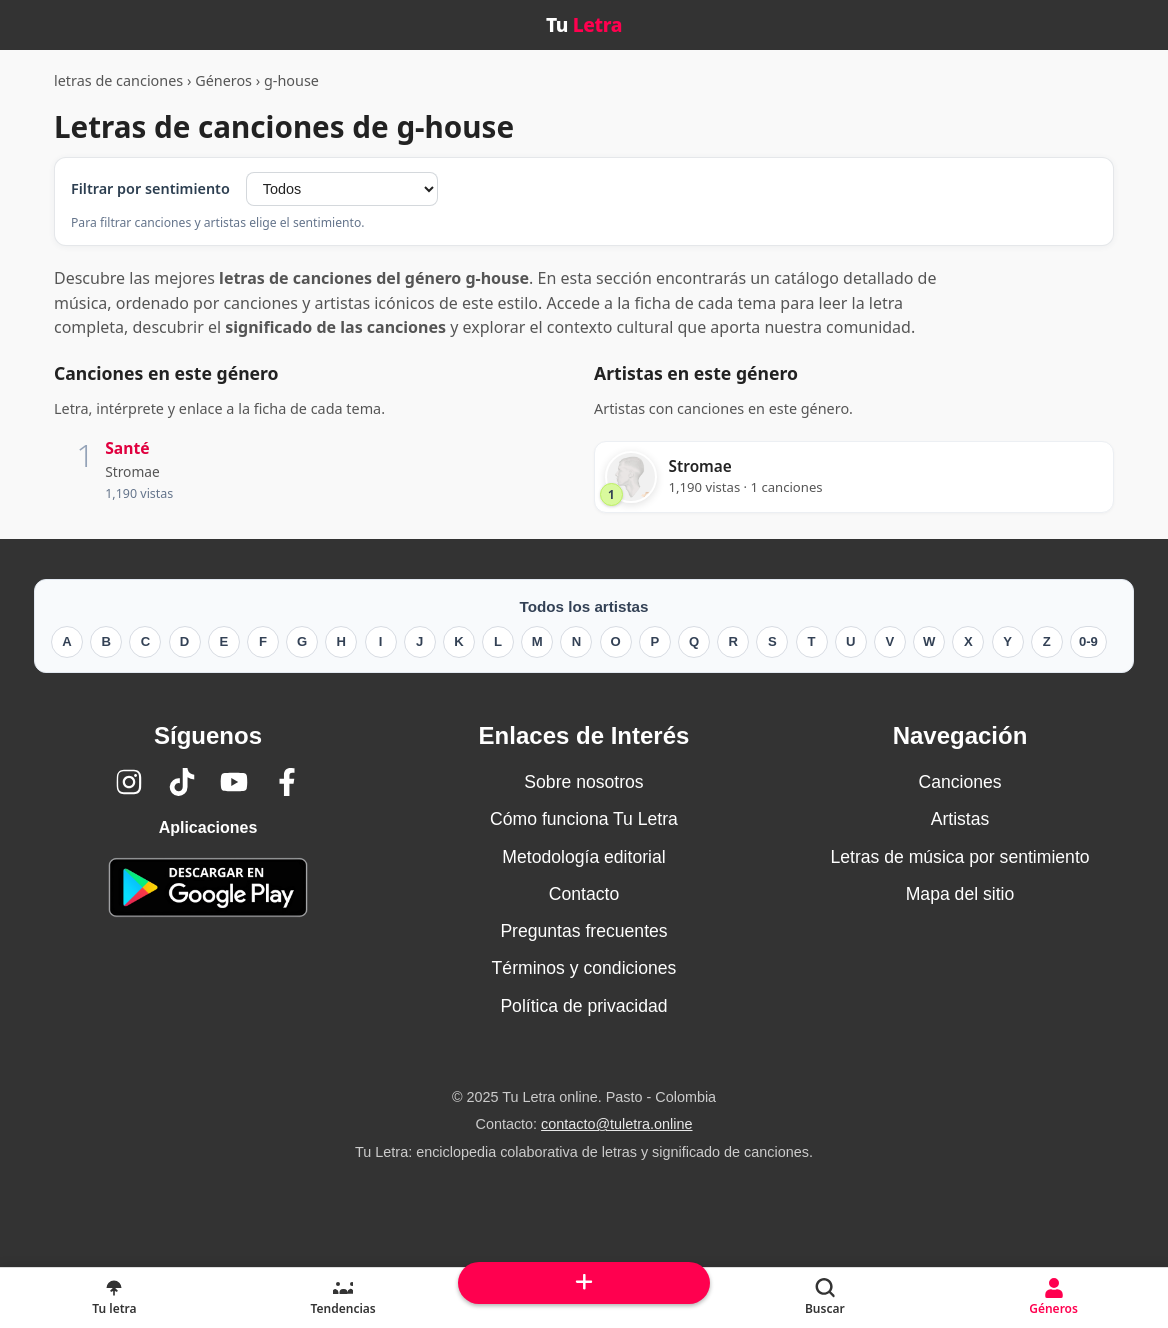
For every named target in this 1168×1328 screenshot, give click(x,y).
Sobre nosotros (583, 782)
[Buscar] (824, 1298)
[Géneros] (1053, 1298)
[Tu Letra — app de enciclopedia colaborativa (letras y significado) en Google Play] (208, 887)
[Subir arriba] (584, 1283)
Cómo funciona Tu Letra (584, 819)
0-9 (1088, 641)
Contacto (584, 894)
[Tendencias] (343, 1298)
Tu (584, 24)
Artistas (960, 819)
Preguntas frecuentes (583, 931)
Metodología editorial (583, 857)
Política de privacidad (583, 1006)
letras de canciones (118, 80)
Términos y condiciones (584, 968)
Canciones (959, 782)
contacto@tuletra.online (616, 1124)
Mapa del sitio (960, 894)
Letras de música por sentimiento (959, 857)
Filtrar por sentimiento (150, 188)
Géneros (223, 80)
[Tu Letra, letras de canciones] (114, 1298)
